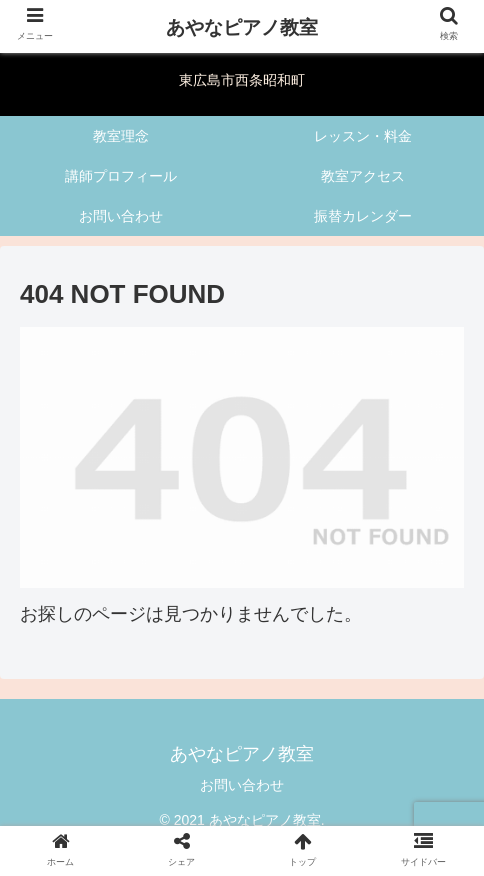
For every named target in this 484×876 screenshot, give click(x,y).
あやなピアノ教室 (242, 27)
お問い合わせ (242, 785)
